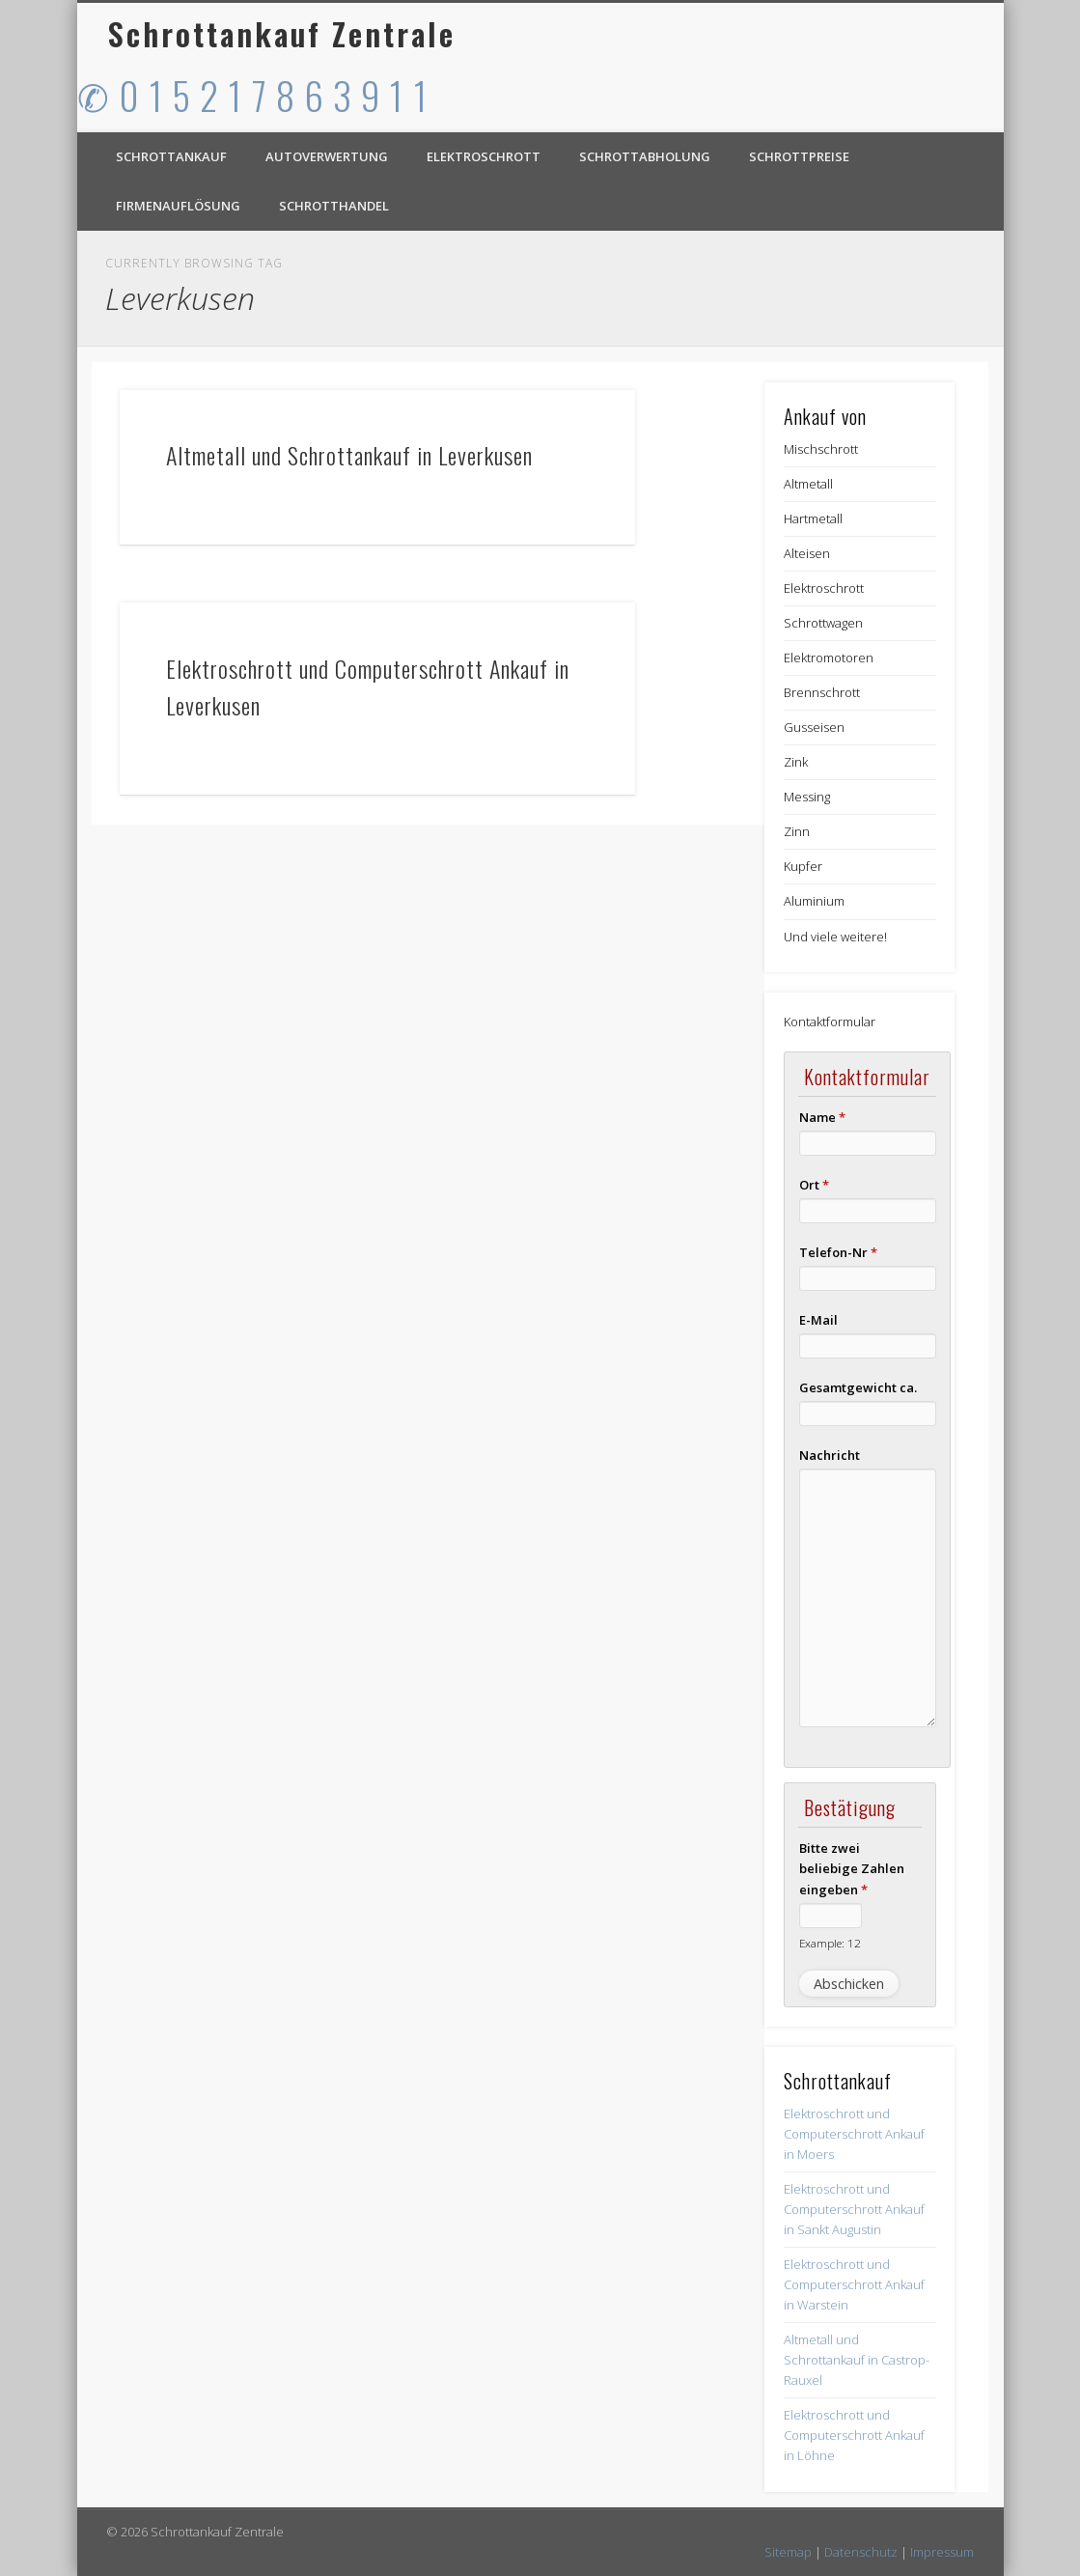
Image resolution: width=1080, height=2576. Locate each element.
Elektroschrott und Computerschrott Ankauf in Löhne (854, 2435)
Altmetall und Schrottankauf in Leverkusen (349, 454)
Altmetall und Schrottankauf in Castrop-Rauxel (856, 2360)
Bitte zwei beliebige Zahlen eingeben (851, 1868)
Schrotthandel (334, 205)
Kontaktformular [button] (829, 1021)
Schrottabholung (644, 156)
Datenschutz (861, 2552)
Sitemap (788, 2552)
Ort (814, 1184)
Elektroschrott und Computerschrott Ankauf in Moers (854, 2134)
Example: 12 (830, 1942)
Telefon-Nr (838, 1252)
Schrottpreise (799, 156)
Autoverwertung (326, 156)
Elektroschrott (483, 156)
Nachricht (829, 1455)
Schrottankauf (171, 156)
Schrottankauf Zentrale (282, 33)
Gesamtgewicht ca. (858, 1387)
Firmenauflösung (178, 205)
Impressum (942, 2552)
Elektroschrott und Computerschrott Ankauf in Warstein (854, 2284)
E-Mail (818, 1320)
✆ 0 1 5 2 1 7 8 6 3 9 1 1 (253, 95)
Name (822, 1117)
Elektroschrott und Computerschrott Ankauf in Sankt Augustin (854, 2209)
